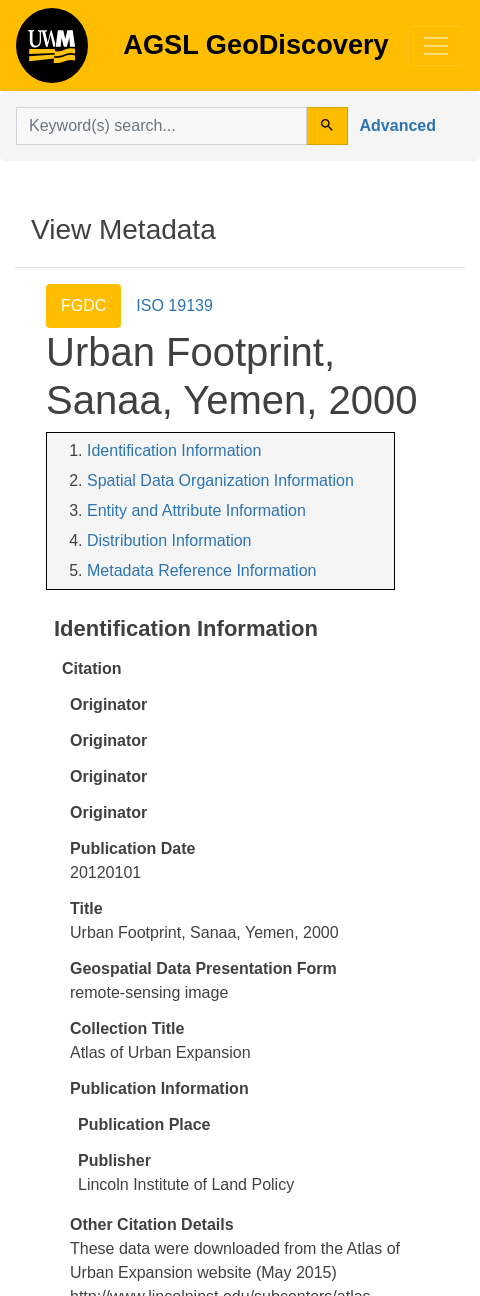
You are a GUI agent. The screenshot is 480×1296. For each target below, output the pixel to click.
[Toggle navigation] (436, 46)
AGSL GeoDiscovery (52, 52)
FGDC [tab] (83, 305)
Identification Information (174, 450)
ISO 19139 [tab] (174, 305)
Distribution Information (169, 540)
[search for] (161, 126)
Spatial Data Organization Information (220, 480)
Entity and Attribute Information (196, 510)
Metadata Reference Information (201, 570)
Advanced (398, 125)
